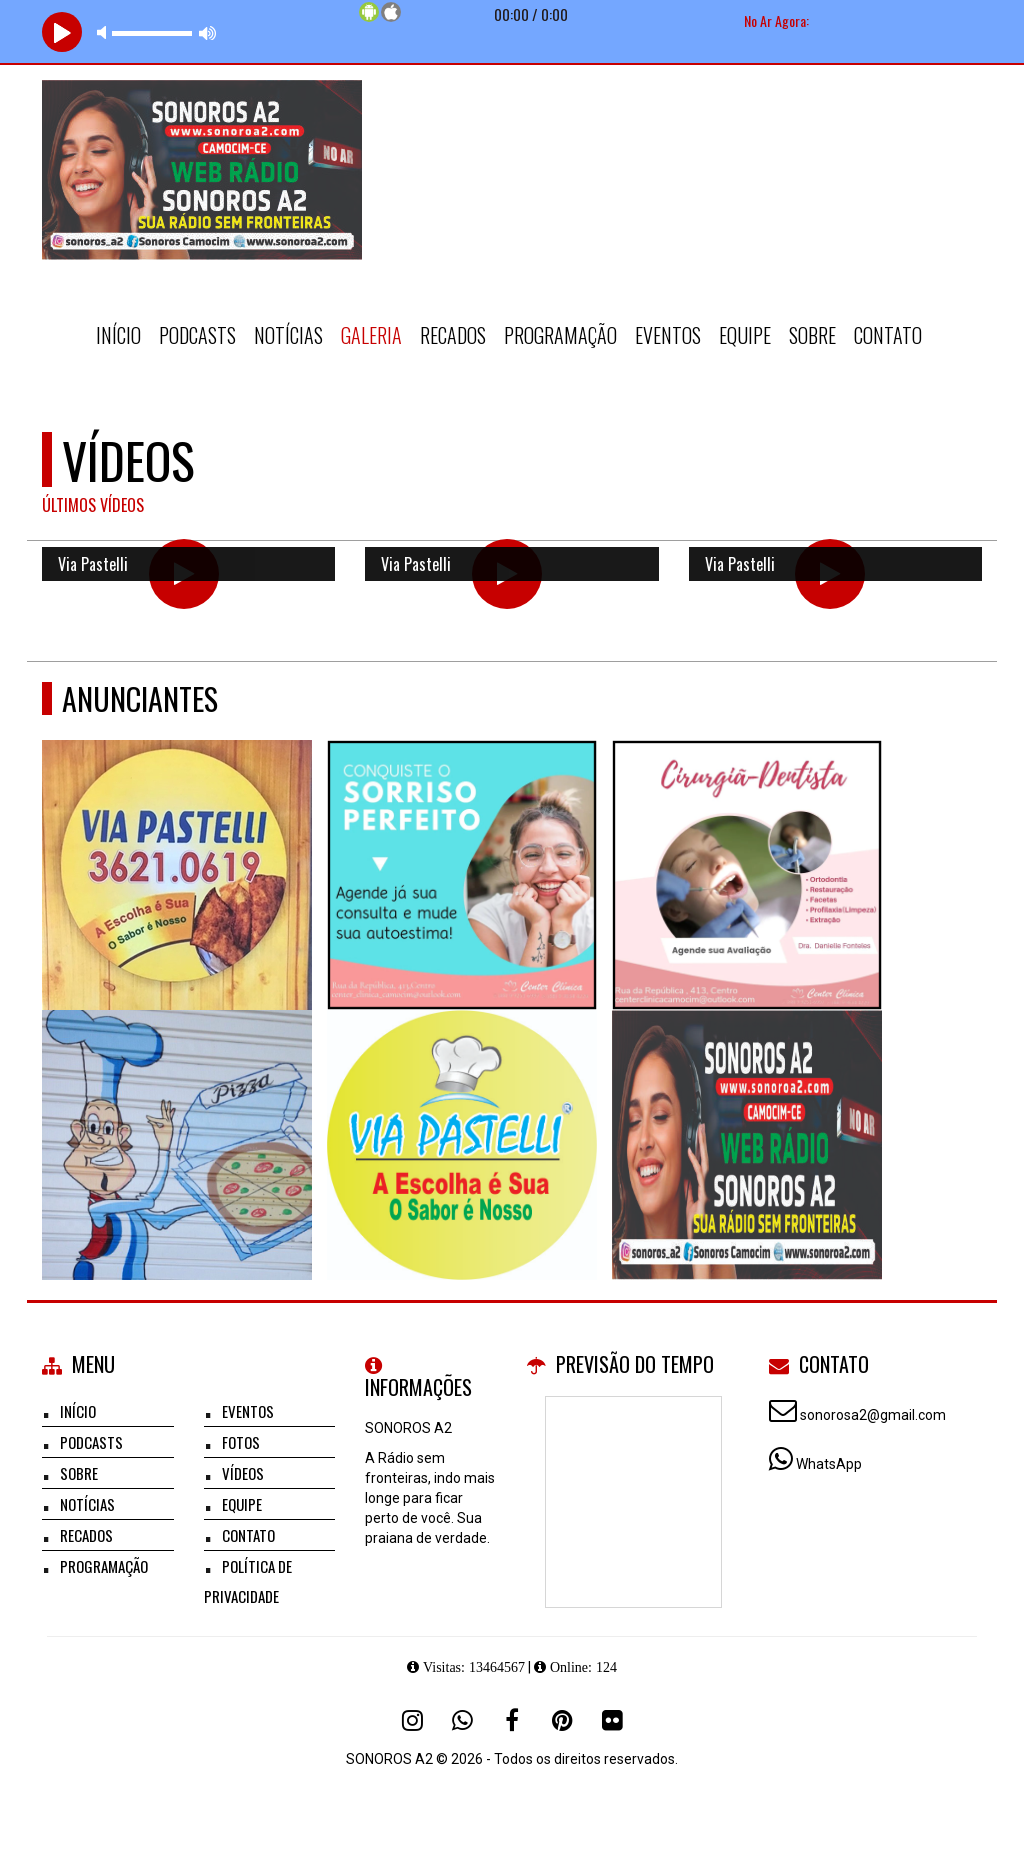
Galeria (371, 335)
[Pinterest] (562, 1720)
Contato (888, 335)
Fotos (241, 1442)
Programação (560, 335)
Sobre (812, 335)
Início (118, 335)
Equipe (745, 335)
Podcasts (197, 335)
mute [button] (105, 32)
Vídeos (243, 1473)
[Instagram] (412, 1720)
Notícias (288, 335)
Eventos (668, 335)
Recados (453, 335)
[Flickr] (612, 1720)
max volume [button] (208, 32)
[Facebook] (512, 1720)
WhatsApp (829, 1464)
